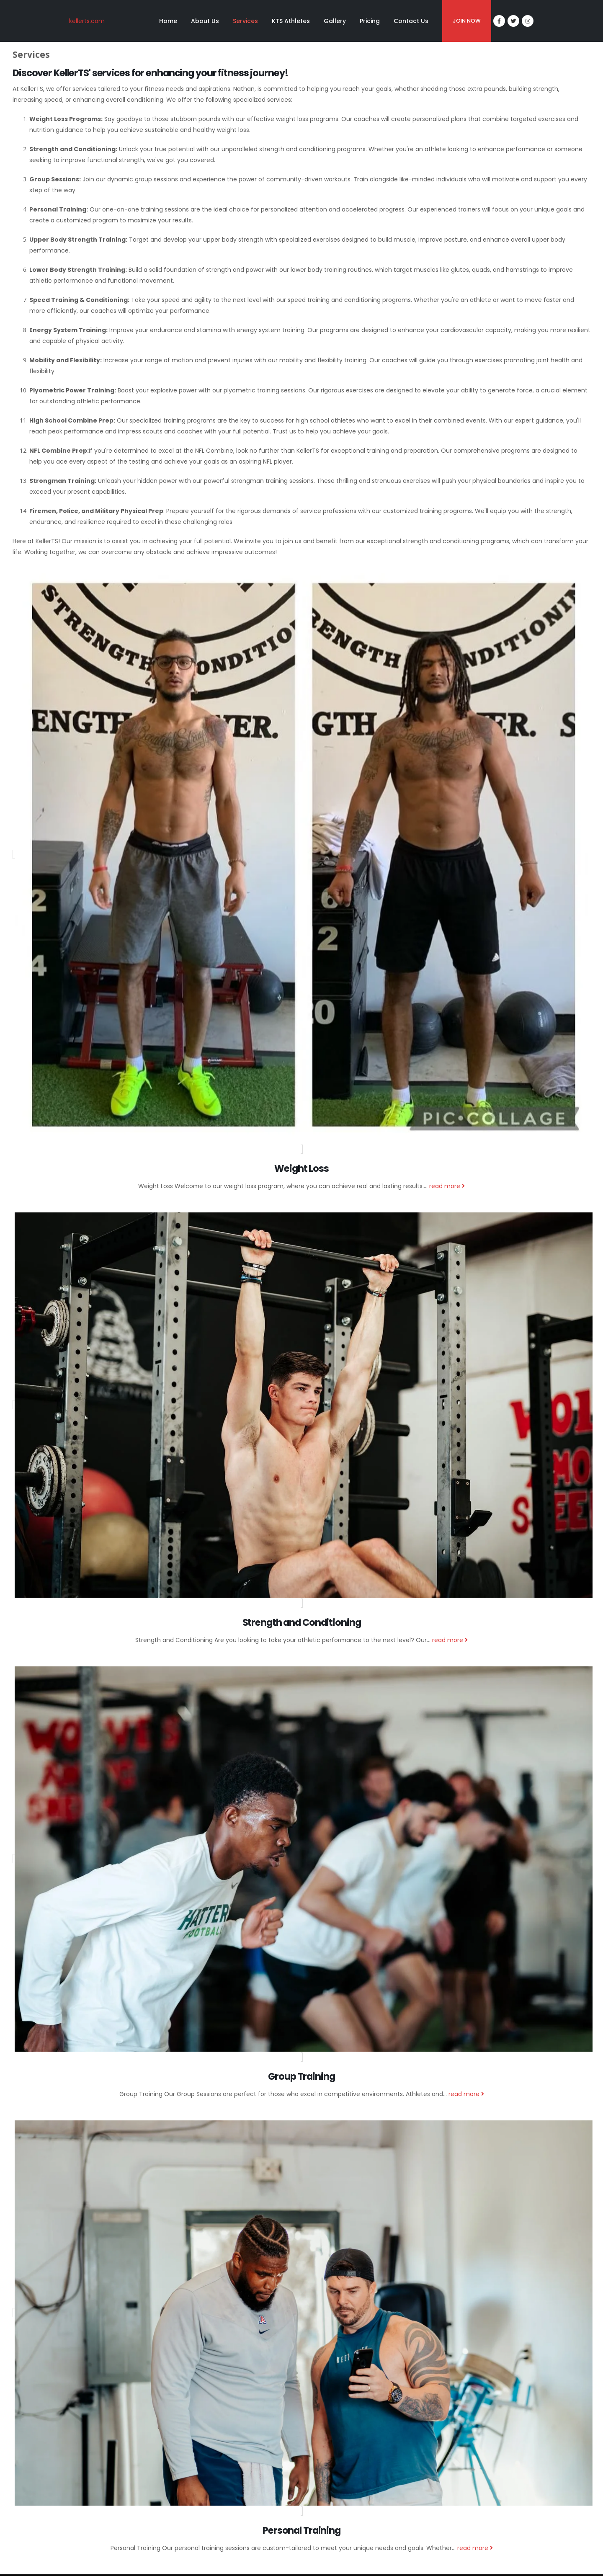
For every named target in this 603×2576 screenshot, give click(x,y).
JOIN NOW (467, 20)
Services (245, 21)
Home (168, 21)
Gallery (335, 21)
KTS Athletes (291, 21)
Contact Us (411, 21)
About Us (205, 21)
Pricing (370, 21)
